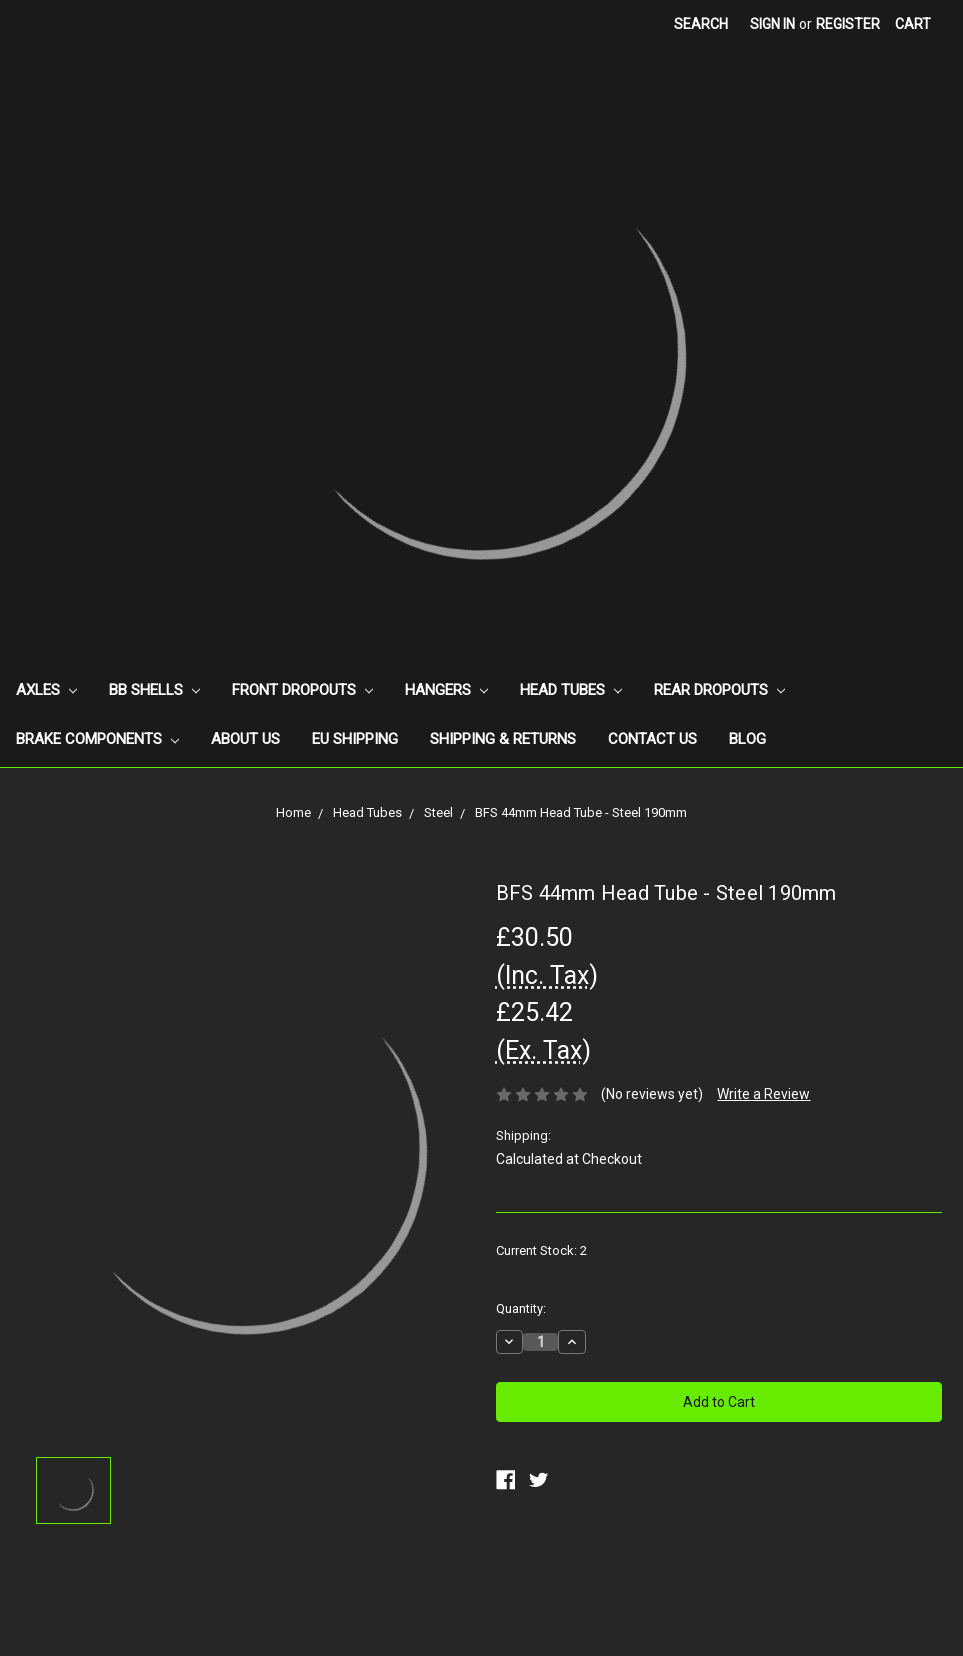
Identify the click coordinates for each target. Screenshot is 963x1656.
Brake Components (97, 739)
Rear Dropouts (719, 690)
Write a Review (763, 1094)
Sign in (772, 24)
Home (293, 812)
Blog (747, 739)
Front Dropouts (302, 690)
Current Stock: (541, 1250)
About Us (245, 739)
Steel (438, 812)
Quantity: (521, 1308)
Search (701, 24)
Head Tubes (571, 690)
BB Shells (154, 690)
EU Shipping (355, 739)
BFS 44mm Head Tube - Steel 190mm (581, 812)
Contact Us (652, 739)
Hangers (446, 690)
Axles (46, 690)
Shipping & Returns (503, 739)
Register (848, 24)
